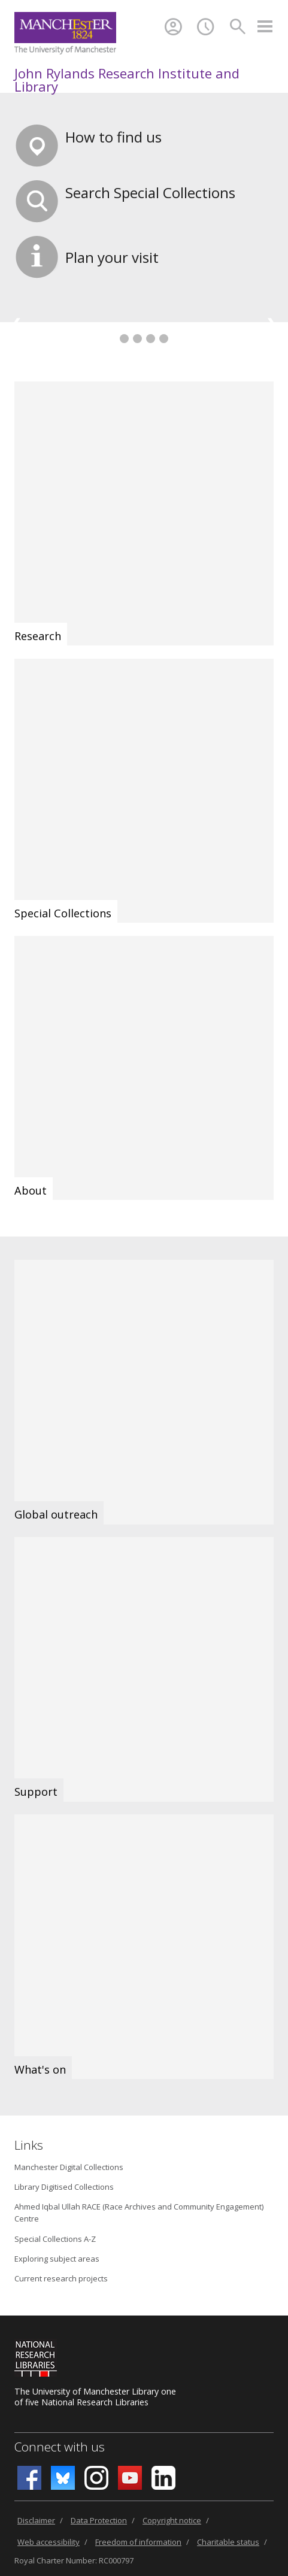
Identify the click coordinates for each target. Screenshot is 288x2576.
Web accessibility (48, 2541)
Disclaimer (36, 2520)
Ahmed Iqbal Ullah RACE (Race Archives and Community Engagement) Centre (138, 2212)
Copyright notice (172, 2520)
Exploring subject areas (56, 2258)
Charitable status (228, 2541)
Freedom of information (138, 2541)
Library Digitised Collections (64, 2186)
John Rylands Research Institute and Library (127, 79)
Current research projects (61, 2278)
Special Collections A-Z (55, 2238)
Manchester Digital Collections (68, 2167)
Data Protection (99, 2520)
